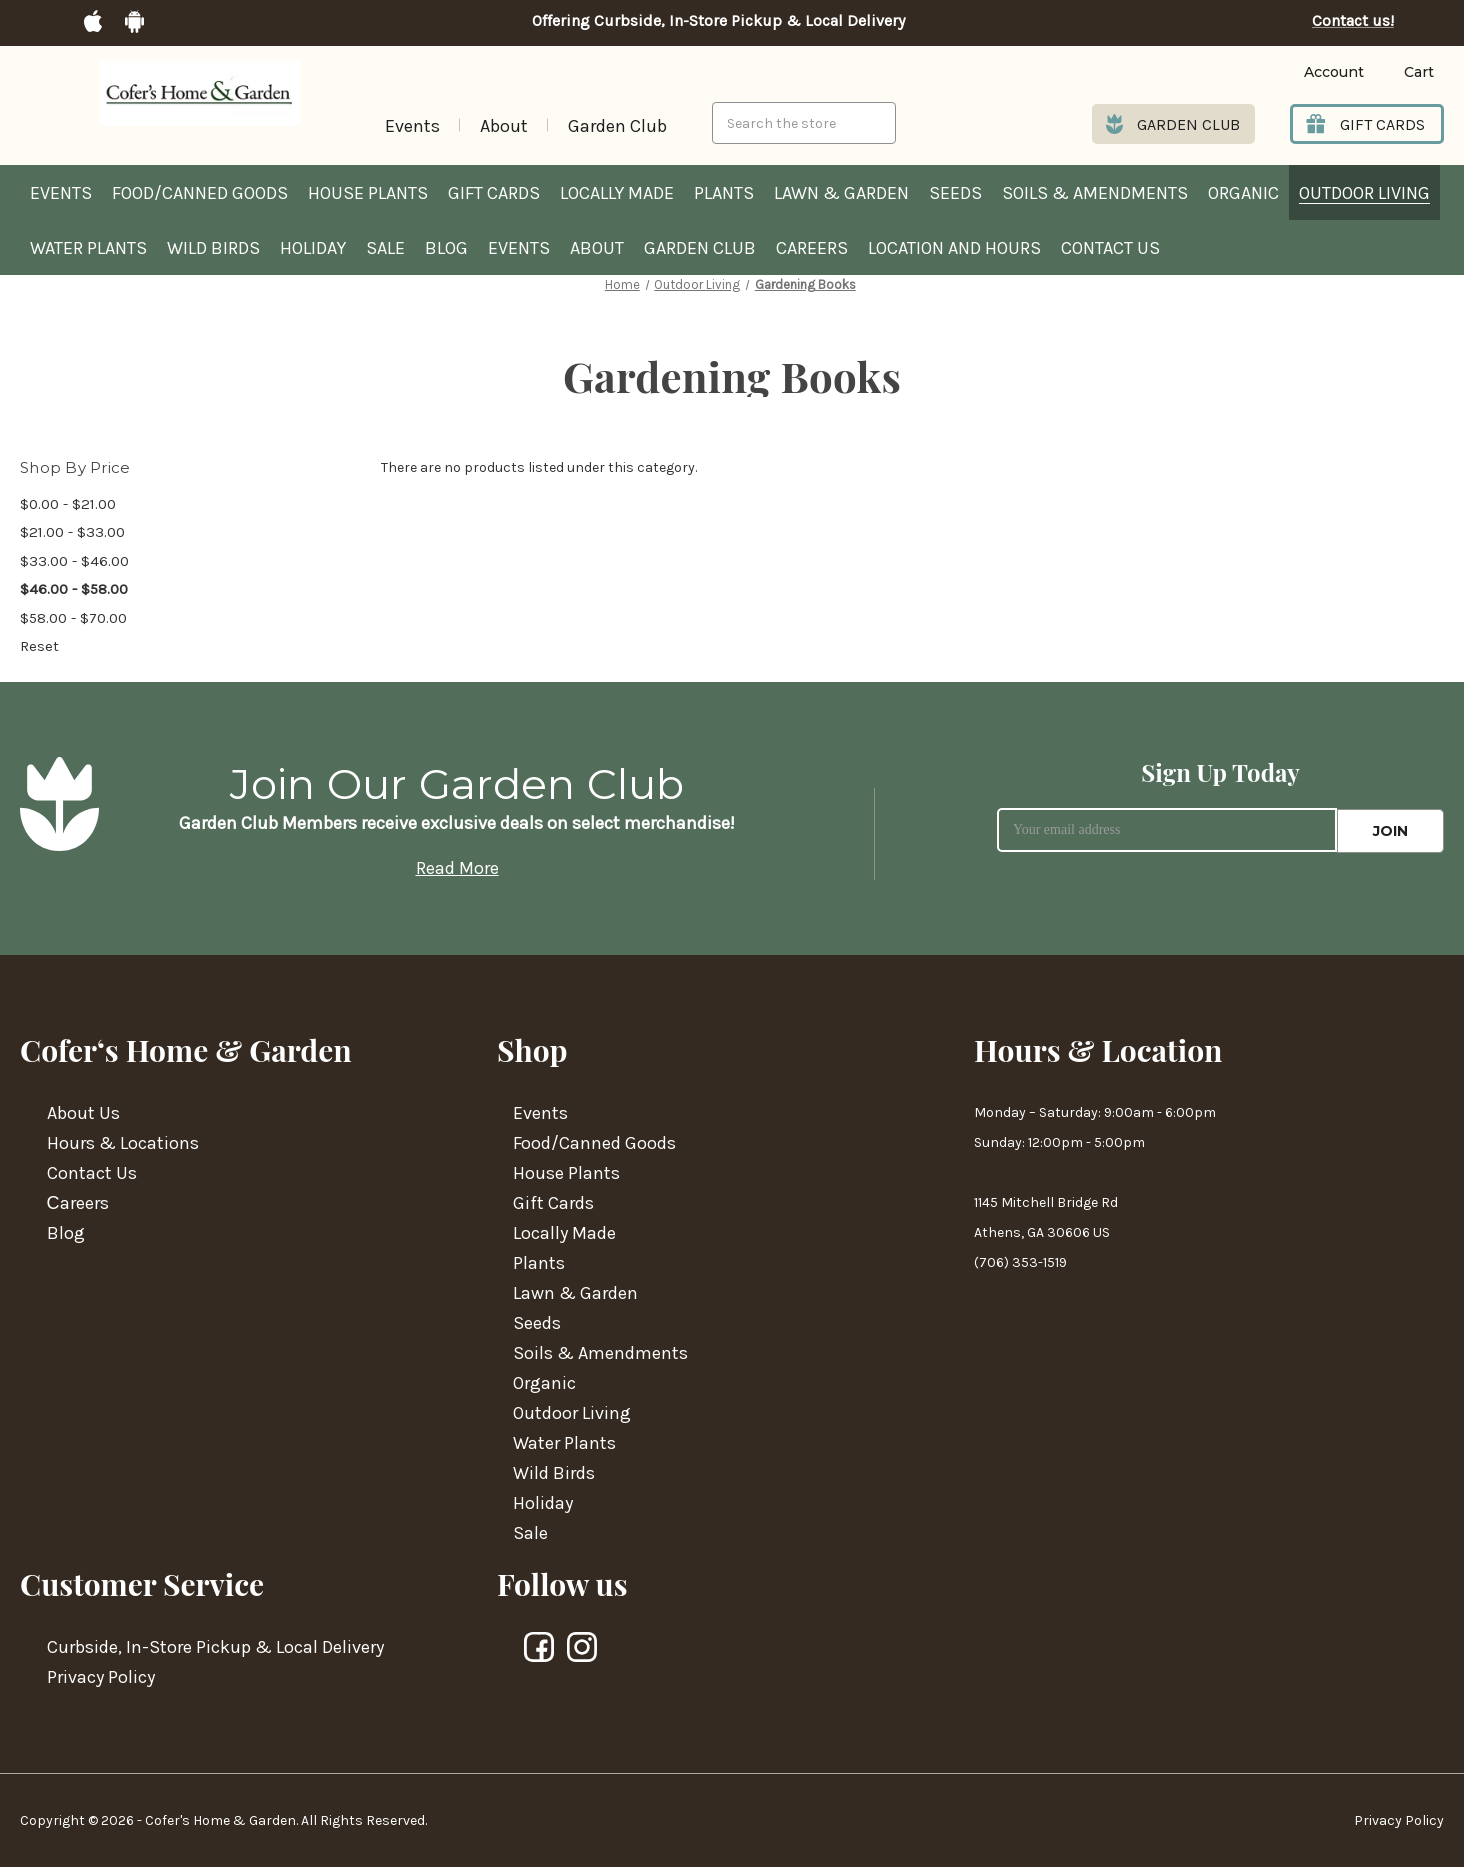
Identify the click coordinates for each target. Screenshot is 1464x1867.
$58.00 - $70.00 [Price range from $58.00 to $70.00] (73, 618)
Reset (39, 646)
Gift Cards (494, 193)
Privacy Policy (101, 1677)
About (504, 126)
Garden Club (617, 126)
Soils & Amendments (1095, 193)
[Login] (1303, 72)
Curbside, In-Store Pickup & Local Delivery (215, 1647)
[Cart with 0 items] (1404, 72)
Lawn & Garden (841, 193)
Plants (724, 193)
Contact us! (1353, 21)
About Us (83, 1113)
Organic (1243, 193)
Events (412, 126)
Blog (446, 248)
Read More (457, 868)
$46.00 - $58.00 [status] (74, 589)
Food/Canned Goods (200, 193)
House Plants (368, 193)
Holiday (313, 248)
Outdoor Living (1364, 193)
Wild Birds (213, 248)
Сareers (78, 1203)
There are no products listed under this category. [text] (539, 467)
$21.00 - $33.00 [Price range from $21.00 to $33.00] (72, 532)
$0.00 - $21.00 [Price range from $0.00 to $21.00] (68, 504)
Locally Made (617, 193)
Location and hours (954, 248)
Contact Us (1110, 248)
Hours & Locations (123, 1143)
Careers (812, 248)
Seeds (955, 193)
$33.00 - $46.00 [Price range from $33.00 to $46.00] (74, 561)
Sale (385, 248)
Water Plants (88, 248)
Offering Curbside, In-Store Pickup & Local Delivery (718, 21)
